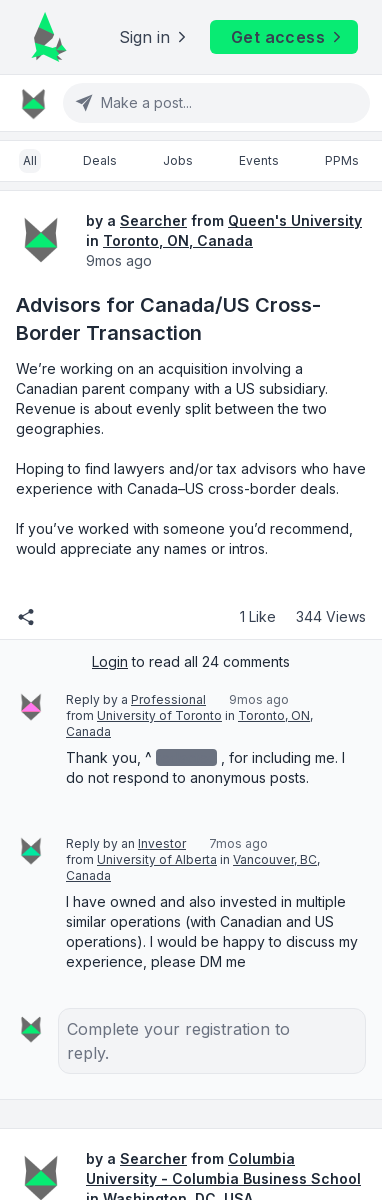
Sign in (154, 37)
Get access (288, 37)
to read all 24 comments (191, 661)
